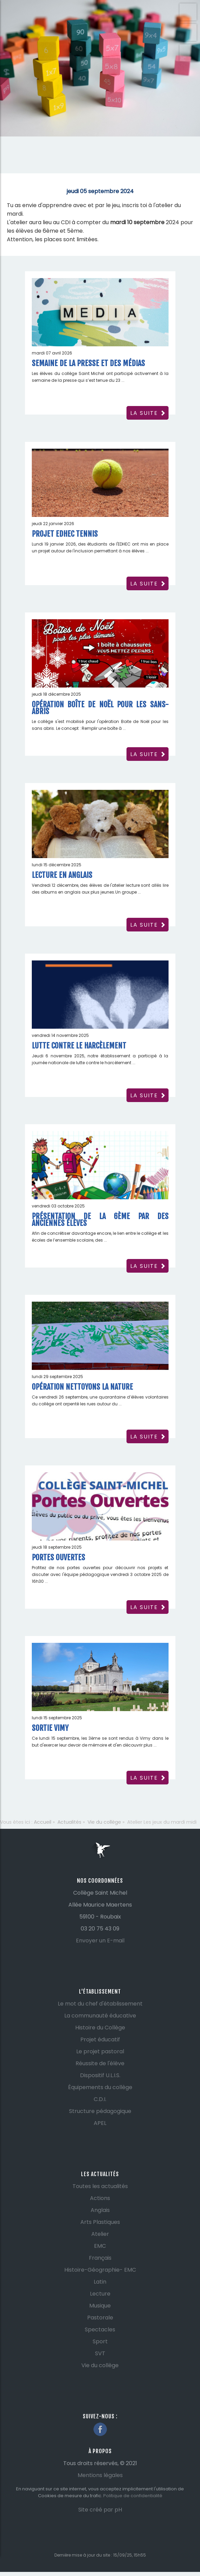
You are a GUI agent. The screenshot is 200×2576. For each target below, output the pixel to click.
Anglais (100, 2210)
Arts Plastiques (100, 2222)
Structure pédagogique (100, 2111)
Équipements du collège (100, 2087)
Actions (100, 2198)
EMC (100, 2246)
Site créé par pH (100, 2510)
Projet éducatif (100, 2039)
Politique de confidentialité (132, 2495)
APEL (100, 2123)
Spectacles (100, 2329)
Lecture (100, 2294)
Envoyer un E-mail (100, 1940)
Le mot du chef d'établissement (100, 2004)
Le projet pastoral (100, 2051)
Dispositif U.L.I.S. (100, 2075)
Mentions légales (100, 2475)
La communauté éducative (100, 2016)
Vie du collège (100, 2365)
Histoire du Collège (100, 2027)
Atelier (100, 2234)
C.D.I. (100, 2099)
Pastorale (100, 2317)
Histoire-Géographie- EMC (100, 2270)
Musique (100, 2306)
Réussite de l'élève (100, 2063)
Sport (100, 2341)
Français (100, 2258)
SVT (100, 2353)
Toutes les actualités (100, 2186)
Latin (100, 2282)
